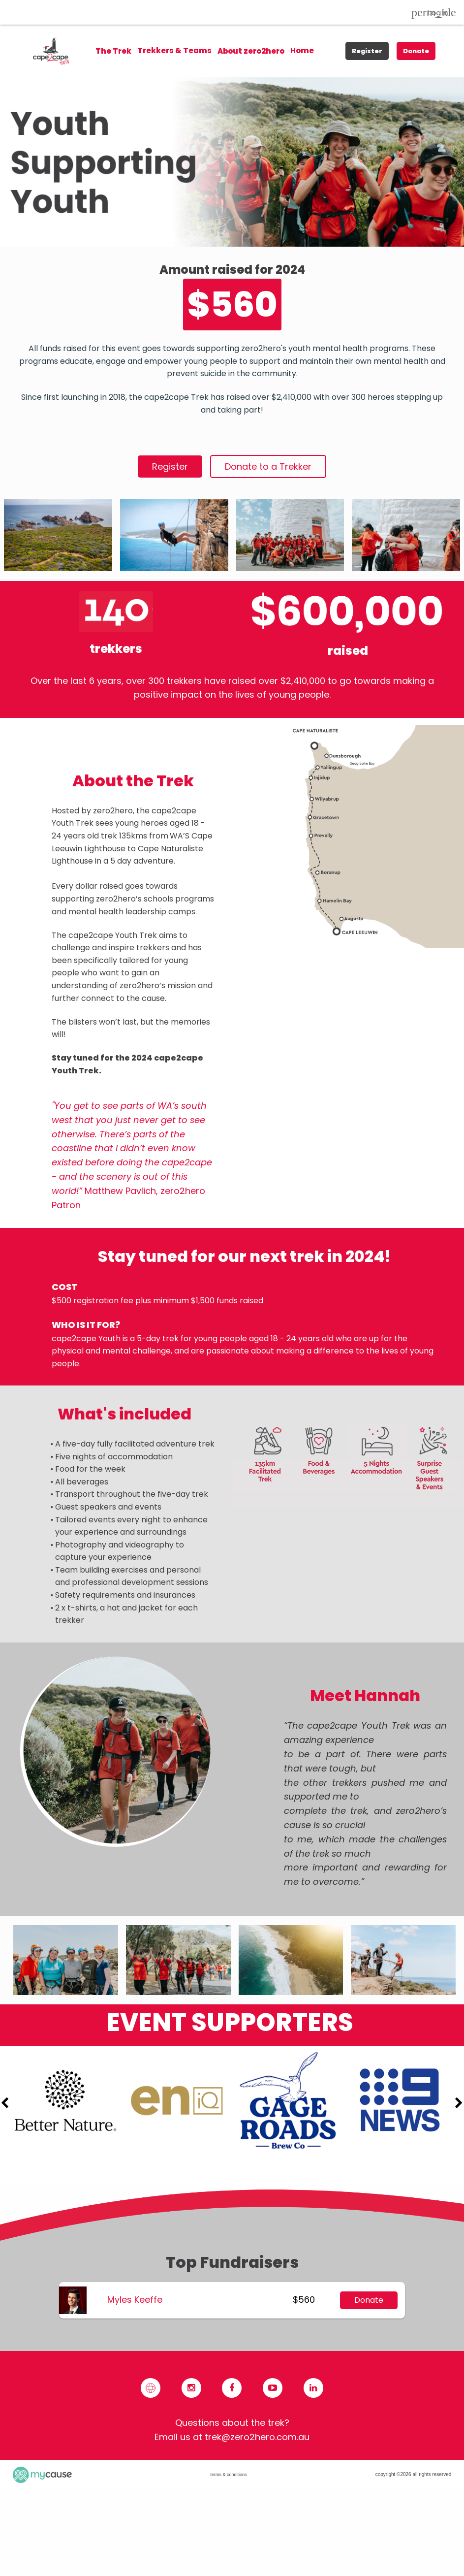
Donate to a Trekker (268, 466)
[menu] (205, 51)
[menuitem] (174, 51)
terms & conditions (228, 2474)
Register (367, 51)
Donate (416, 51)
